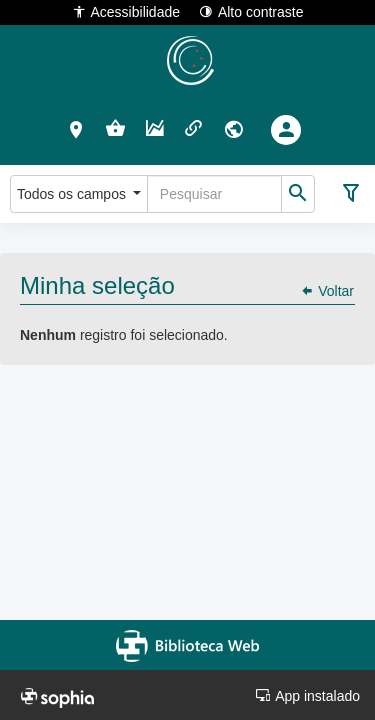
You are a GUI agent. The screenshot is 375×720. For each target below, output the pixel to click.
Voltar (327, 291)
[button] (76, 129)
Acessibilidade (126, 11)
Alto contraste (251, 11)
